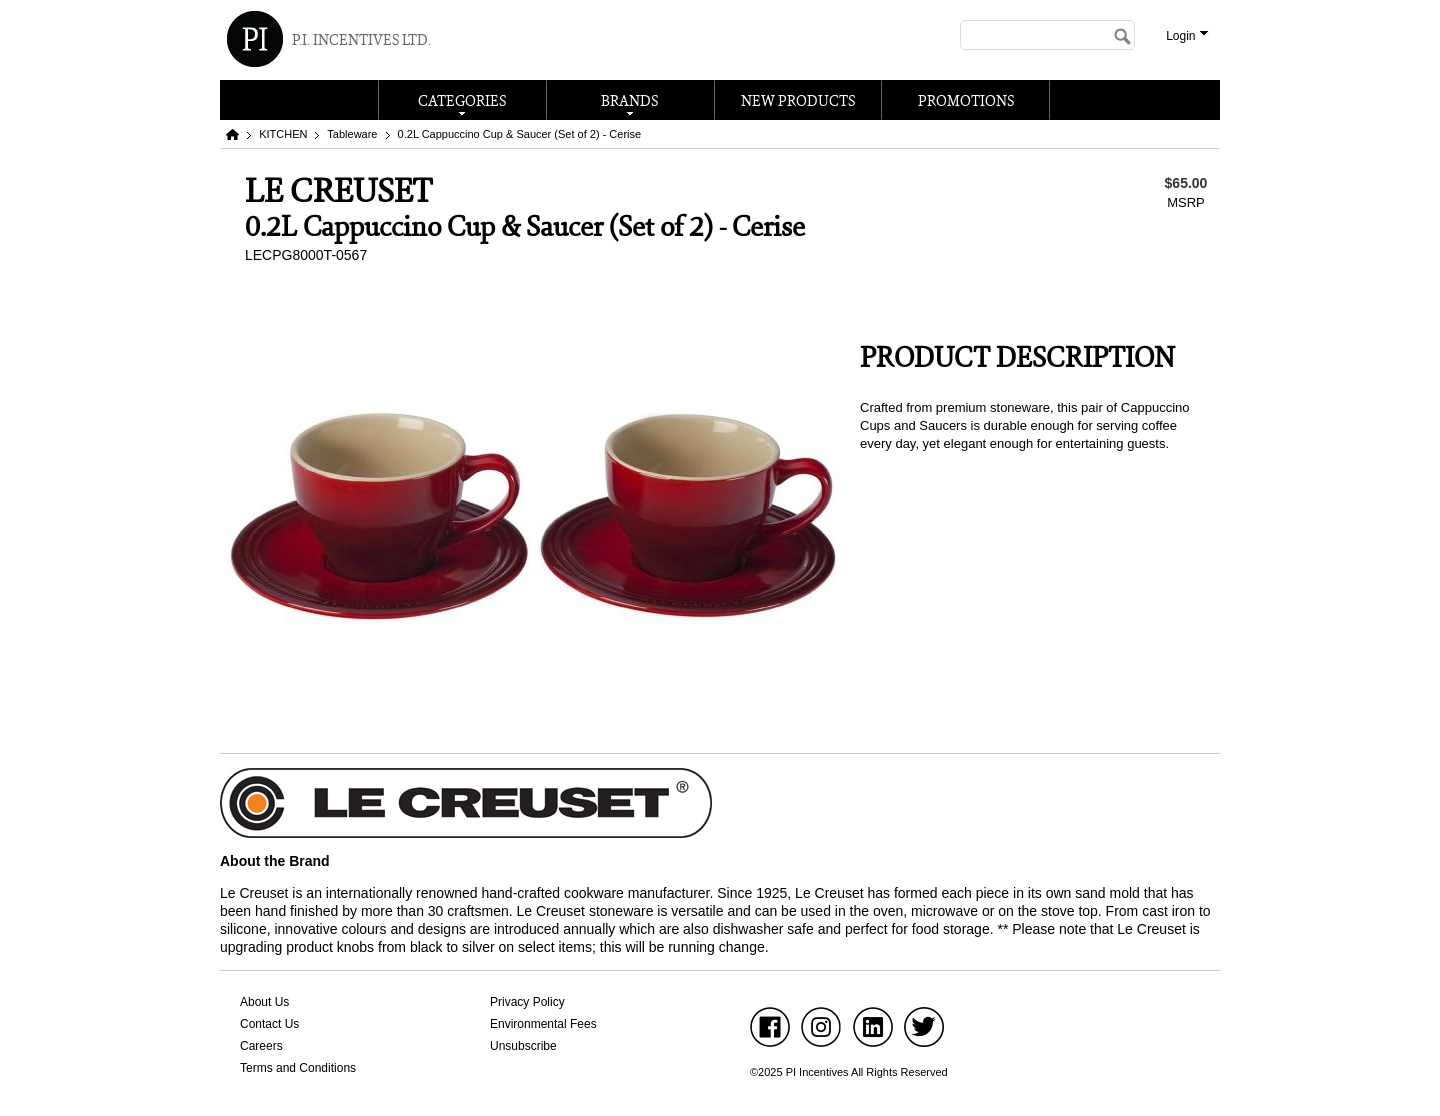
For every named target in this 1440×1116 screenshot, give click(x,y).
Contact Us (269, 1024)
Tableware (352, 134)
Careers (261, 1046)
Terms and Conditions (298, 1068)
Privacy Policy (527, 1002)
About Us (264, 1002)
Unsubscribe (523, 1046)
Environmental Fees (543, 1024)
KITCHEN (283, 134)
